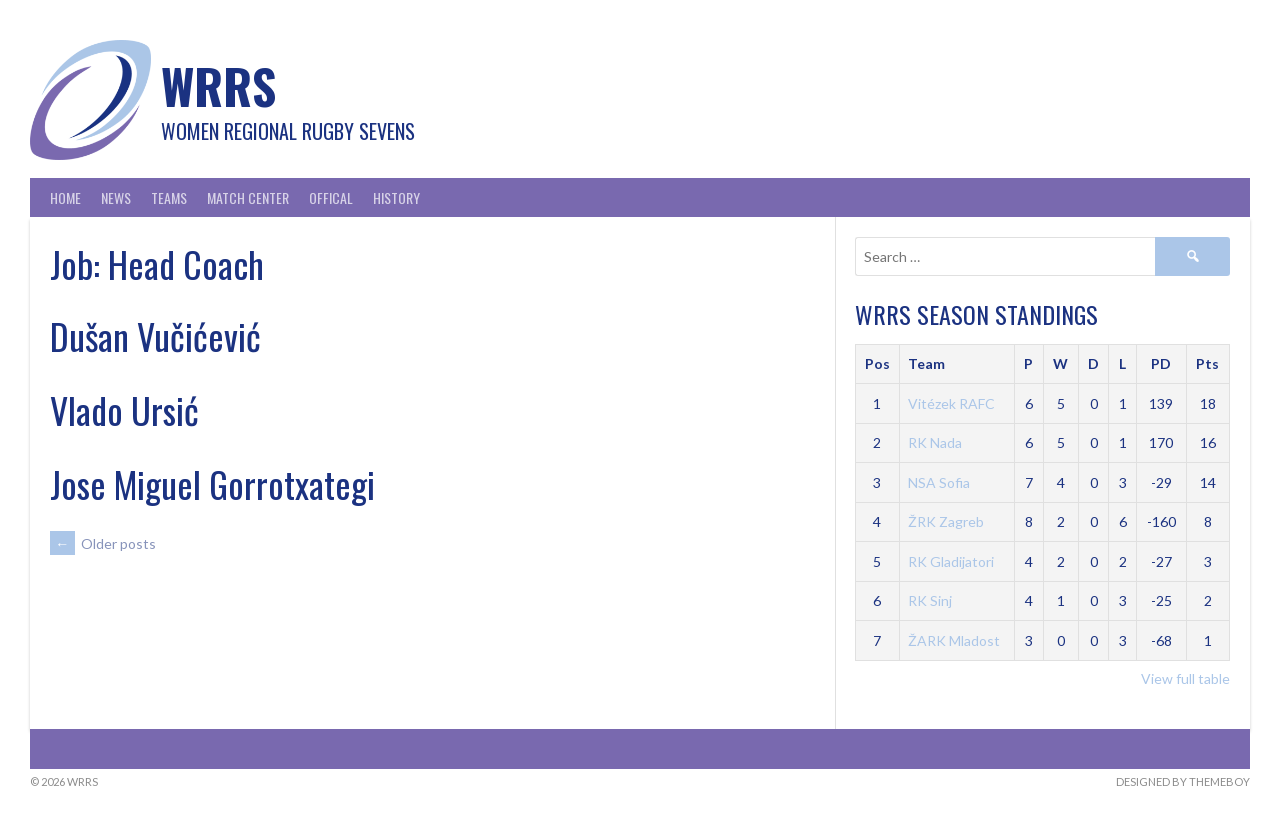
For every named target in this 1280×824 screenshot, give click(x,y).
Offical (331, 197)
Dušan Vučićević (155, 335)
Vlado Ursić (124, 409)
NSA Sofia (939, 482)
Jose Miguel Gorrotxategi (212, 483)
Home (65, 197)
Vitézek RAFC (951, 403)
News (116, 197)
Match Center (248, 197)
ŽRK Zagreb (946, 521)
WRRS (218, 85)
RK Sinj (930, 600)
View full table (1185, 678)
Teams (169, 197)
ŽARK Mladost (954, 640)
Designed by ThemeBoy (1183, 781)
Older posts (103, 543)
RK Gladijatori (951, 561)
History (396, 197)
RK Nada (935, 442)
